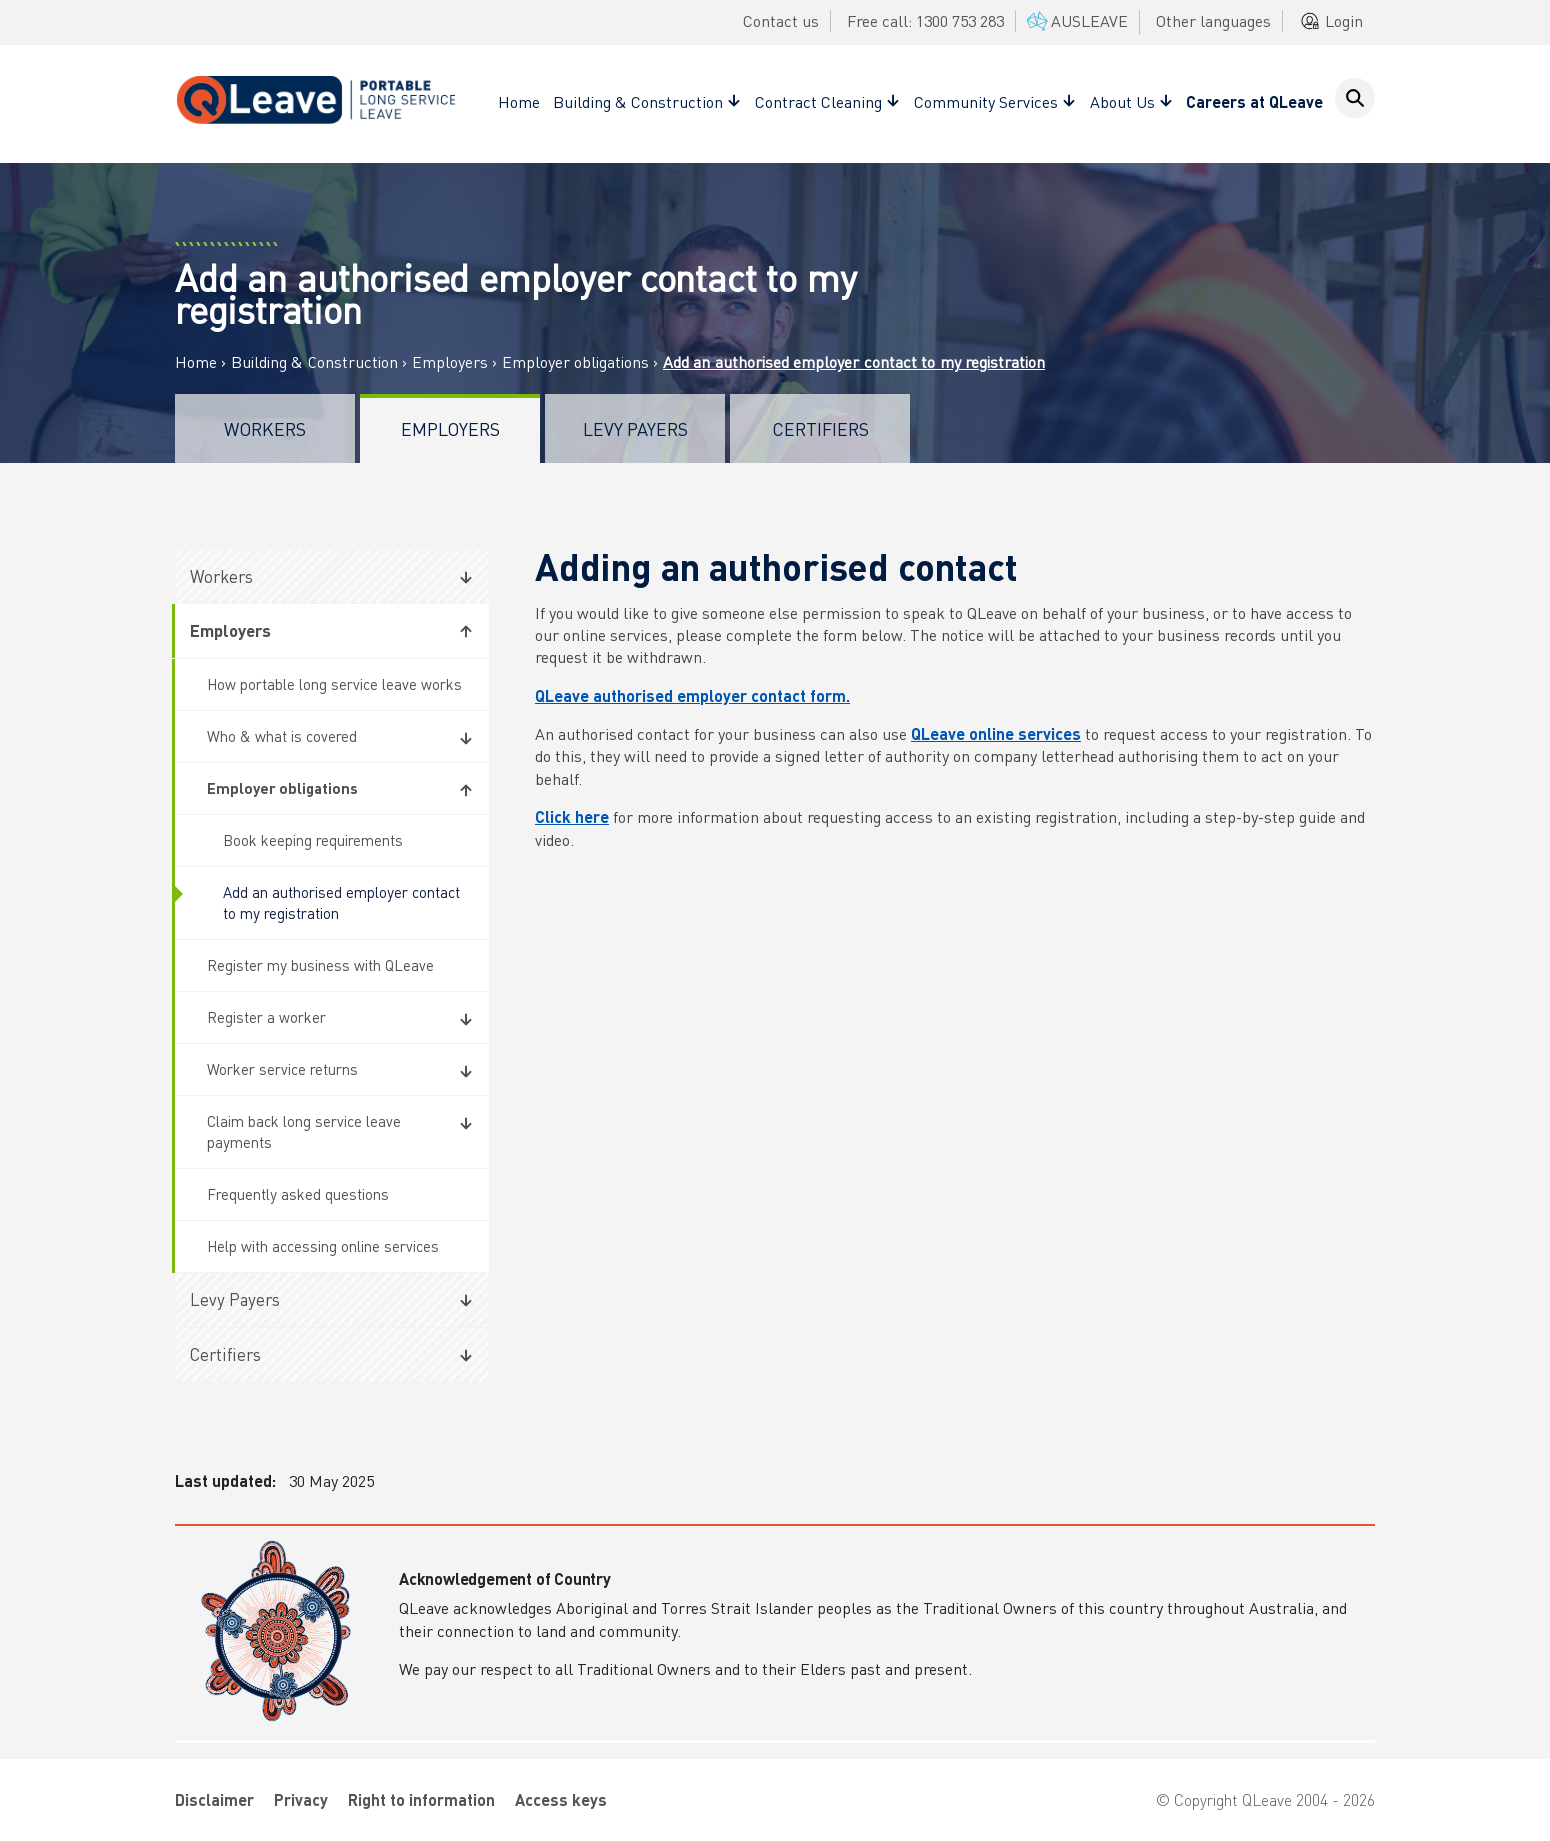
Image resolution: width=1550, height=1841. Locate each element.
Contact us (781, 20)
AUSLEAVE (1075, 20)
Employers (450, 362)
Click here (572, 816)
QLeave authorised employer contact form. (692, 695)
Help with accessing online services (323, 1246)
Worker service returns (282, 1069)
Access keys (561, 1799)
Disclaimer (214, 1799)
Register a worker (266, 1017)
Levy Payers (635, 428)
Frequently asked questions (298, 1194)
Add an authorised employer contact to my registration (341, 902)
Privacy (301, 1799)
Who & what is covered (282, 736)
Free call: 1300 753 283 (925, 20)
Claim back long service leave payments (304, 1131)
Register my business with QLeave (320, 965)
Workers (265, 428)
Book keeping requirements (313, 840)
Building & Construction (314, 362)
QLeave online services (996, 733)
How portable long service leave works (334, 684)
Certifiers (820, 428)
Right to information (421, 1799)
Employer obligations (575, 362)
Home (519, 101)
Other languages (1213, 20)
